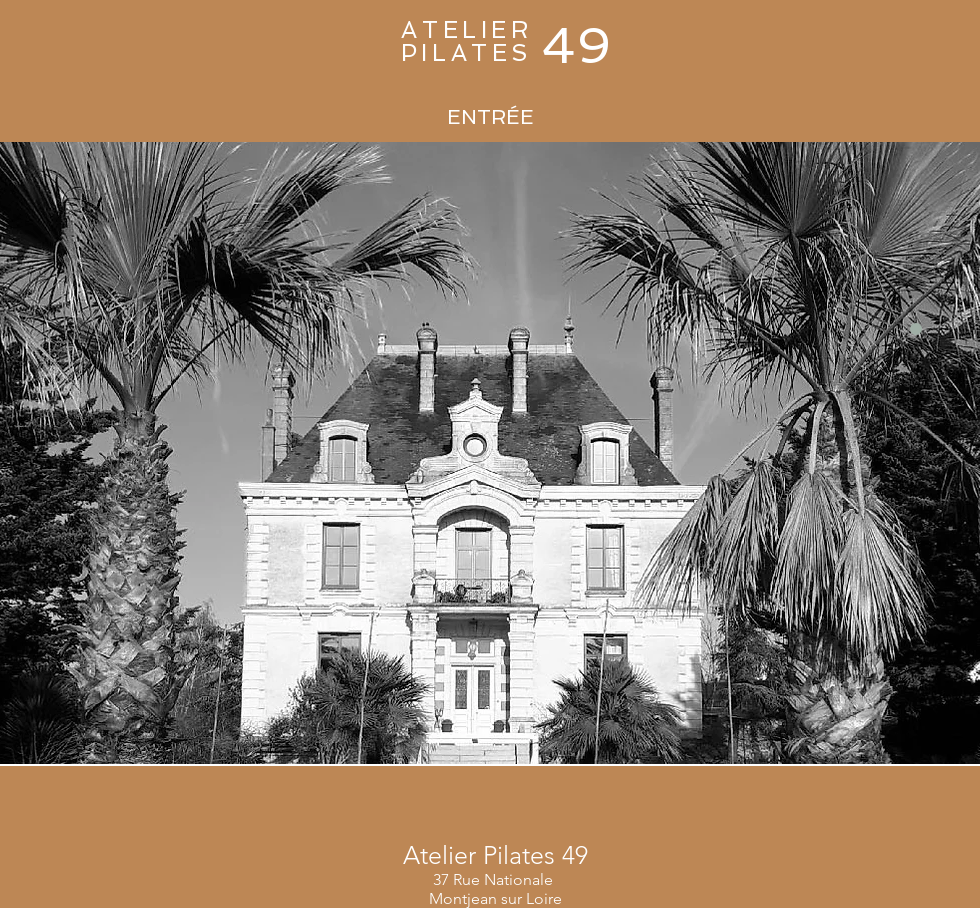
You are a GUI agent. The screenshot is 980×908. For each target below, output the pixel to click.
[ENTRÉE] (490, 117)
